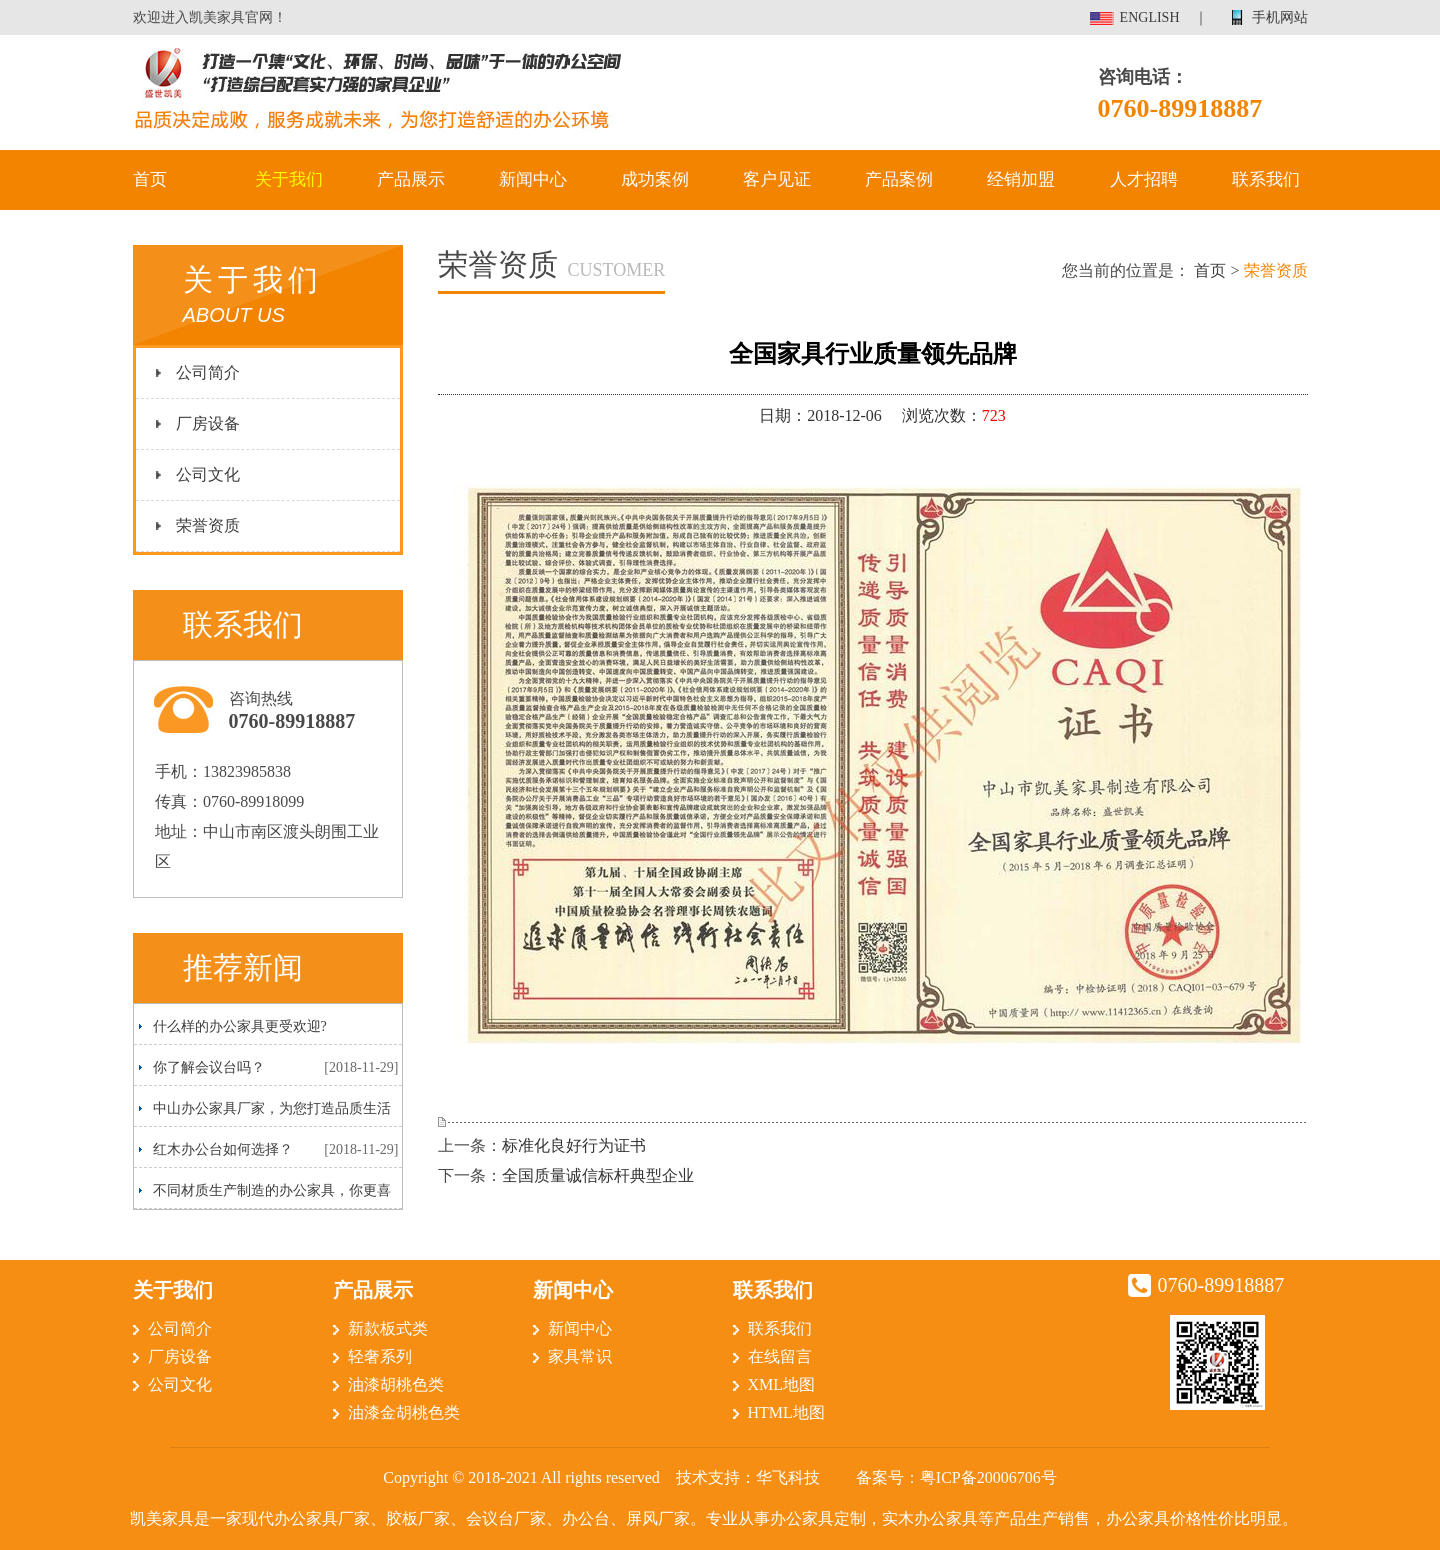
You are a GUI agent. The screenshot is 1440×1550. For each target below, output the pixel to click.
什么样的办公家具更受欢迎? (240, 1026)
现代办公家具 (290, 1518)
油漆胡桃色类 (396, 1384)
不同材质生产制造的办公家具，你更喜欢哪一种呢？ (265, 1195)
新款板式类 (388, 1328)
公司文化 (208, 474)
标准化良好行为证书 (574, 1145)
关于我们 (289, 179)
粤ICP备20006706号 (988, 1477)
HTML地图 (786, 1412)
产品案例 (899, 179)
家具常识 (580, 1356)
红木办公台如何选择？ (223, 1149)
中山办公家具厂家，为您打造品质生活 (272, 1108)
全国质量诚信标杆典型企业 (598, 1175)
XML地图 (782, 1384)
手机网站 (1280, 17)
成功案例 (655, 179)
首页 (150, 179)
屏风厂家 (658, 1518)
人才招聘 (1144, 179)
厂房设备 (208, 423)
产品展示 (411, 179)
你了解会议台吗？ (209, 1067)
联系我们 (1266, 179)
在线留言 (780, 1356)
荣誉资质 (208, 525)
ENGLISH (1150, 17)
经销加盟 (1021, 179)
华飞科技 (788, 1477)
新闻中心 (533, 179)
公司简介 (208, 372)
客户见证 (777, 179)
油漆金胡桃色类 (404, 1412)
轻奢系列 (380, 1356)
